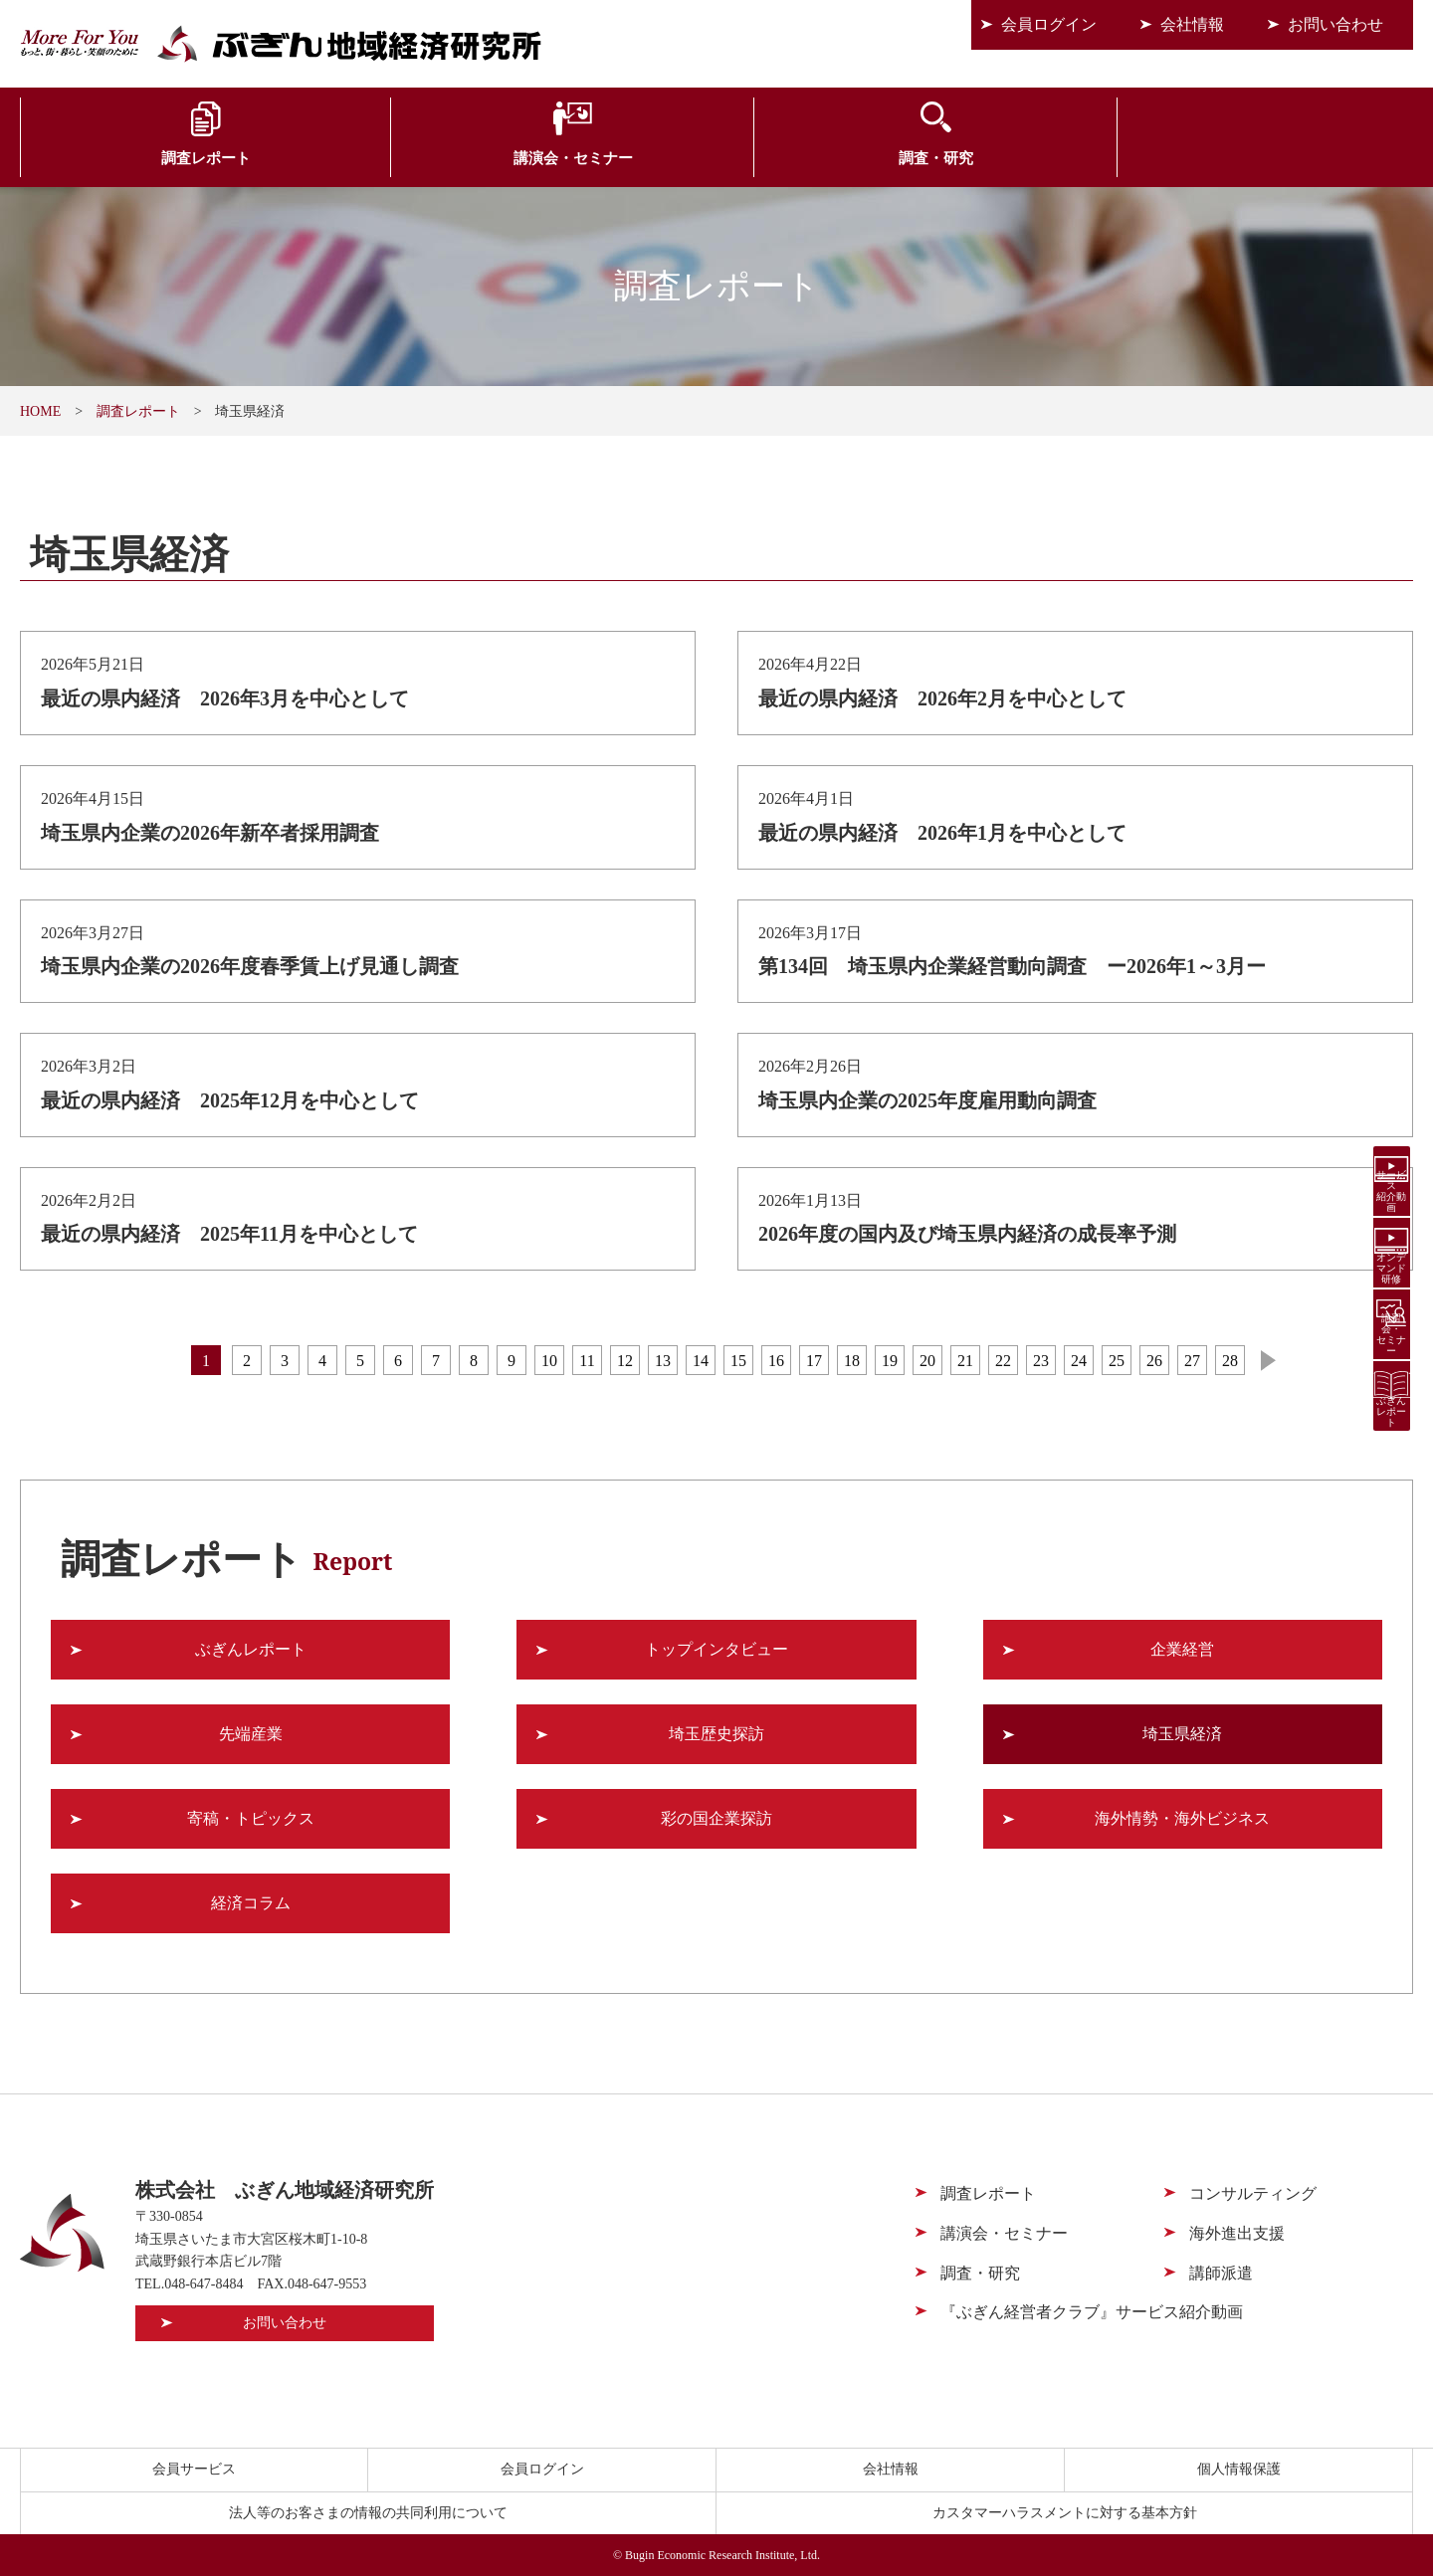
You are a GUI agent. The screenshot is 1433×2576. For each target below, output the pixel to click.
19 (890, 1360)
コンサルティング (833, 161)
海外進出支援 (1065, 161)
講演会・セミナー (368, 161)
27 (1192, 1360)
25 (1117, 1360)
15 (738, 1360)
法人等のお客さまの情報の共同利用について (368, 2512)
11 (586, 1360)
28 (1230, 1360)
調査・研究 (601, 161)
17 (814, 1360)
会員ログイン (1049, 24)
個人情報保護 (1239, 2469)
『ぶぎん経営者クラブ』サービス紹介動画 (1091, 2311)
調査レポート (136, 161)
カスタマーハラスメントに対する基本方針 (1064, 2512)
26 (1154, 1360)
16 (776, 1360)
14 (701, 1360)
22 (1003, 1360)
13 (663, 1360)
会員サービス (1296, 161)
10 (549, 1360)
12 (625, 1360)
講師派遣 (1221, 2273)
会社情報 (1192, 24)
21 (965, 1360)
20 (927, 1360)
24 (1079, 1360)
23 (1041, 1360)
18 (852, 1360)
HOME (40, 411)
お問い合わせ (1335, 24)
